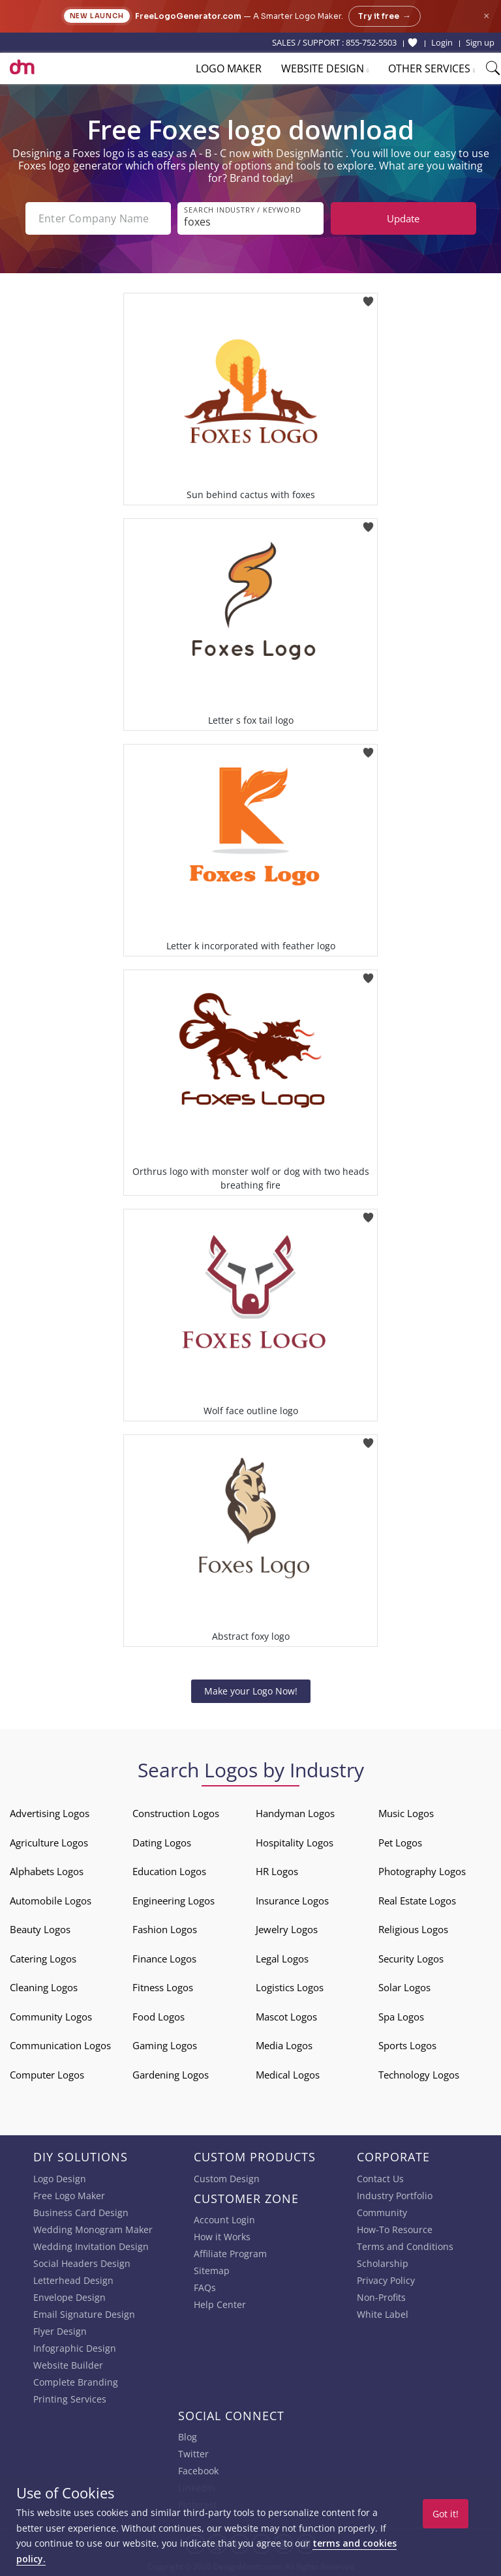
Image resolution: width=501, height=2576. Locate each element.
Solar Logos (404, 1987)
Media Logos (284, 2045)
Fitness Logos (162, 1987)
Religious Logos (413, 1929)
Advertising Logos (49, 1813)
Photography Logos (422, 1871)
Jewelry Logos (287, 1929)
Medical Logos (288, 2074)
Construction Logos (175, 1813)
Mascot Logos (286, 2016)
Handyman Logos (295, 1813)
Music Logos (406, 1813)
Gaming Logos (164, 2045)
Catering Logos (43, 1958)
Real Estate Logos (417, 1900)
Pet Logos (400, 1842)
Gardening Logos (170, 2074)
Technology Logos (418, 2074)
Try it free (384, 16)
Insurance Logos (292, 1900)
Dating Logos (161, 1842)
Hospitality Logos (294, 1842)
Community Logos (51, 2016)
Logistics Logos (290, 1987)
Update (403, 218)
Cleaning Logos (44, 1987)
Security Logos (411, 1958)
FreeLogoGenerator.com (188, 16)
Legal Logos (282, 1958)
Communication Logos (60, 2045)
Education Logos (169, 1871)
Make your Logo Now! (250, 1691)
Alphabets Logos (47, 1871)
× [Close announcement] (486, 16)
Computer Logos (47, 2074)
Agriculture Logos (49, 1842)
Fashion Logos (164, 1929)
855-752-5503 (371, 42)
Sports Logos (407, 2045)
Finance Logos (164, 1958)
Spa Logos (401, 2016)
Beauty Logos (40, 1929)
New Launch (97, 16)
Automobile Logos (50, 1900)
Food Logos (158, 2016)
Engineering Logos (173, 1900)
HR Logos (277, 1871)
